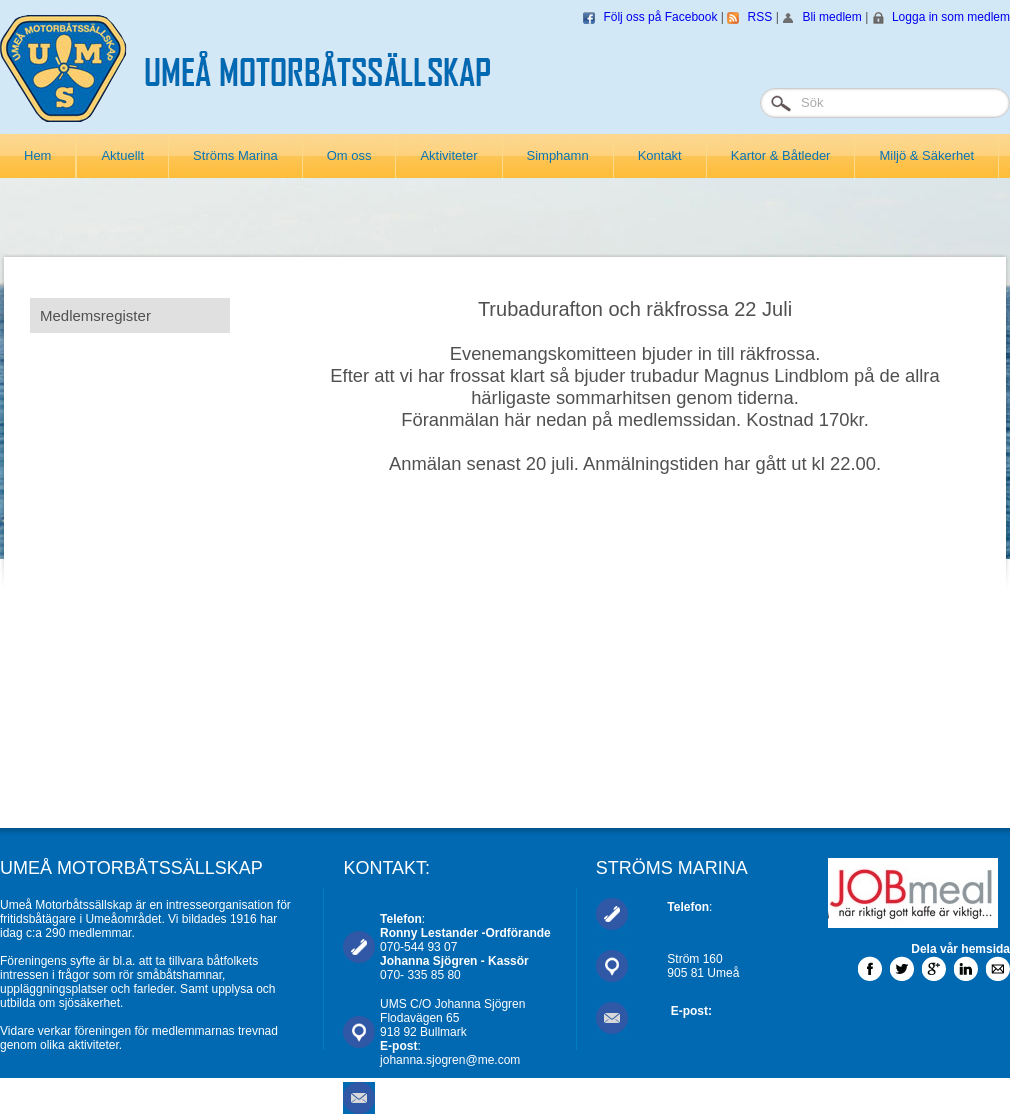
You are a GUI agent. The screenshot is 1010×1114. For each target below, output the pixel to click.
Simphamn (558, 155)
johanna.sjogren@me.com (450, 1060)
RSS (760, 17)
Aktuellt (122, 155)
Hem (37, 155)
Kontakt (660, 155)
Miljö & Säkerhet (926, 155)
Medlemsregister (95, 315)
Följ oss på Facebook (660, 17)
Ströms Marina (235, 155)
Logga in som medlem (951, 17)
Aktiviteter (448, 155)
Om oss (349, 155)
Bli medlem (831, 17)
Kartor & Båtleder (781, 155)
